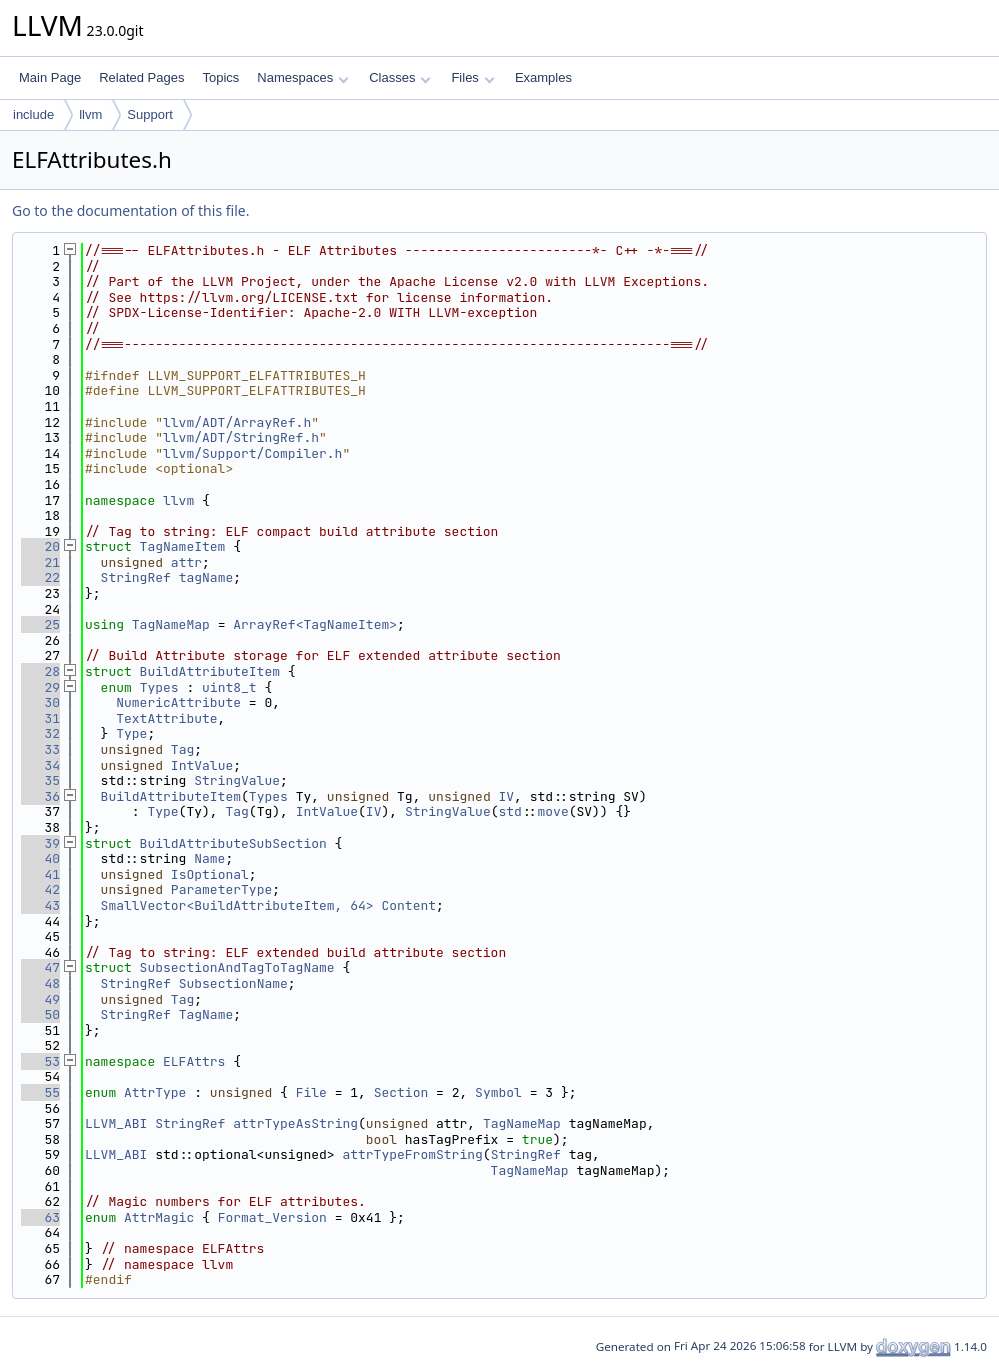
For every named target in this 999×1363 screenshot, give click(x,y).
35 (40, 780)
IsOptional (210, 874)
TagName (206, 1014)
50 (40, 1014)
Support (150, 114)
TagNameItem (183, 546)
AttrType (155, 1092)
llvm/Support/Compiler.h (252, 453)
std (510, 811)
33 (40, 749)
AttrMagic (159, 1217)
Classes (400, 77)
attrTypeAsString (295, 1123)
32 (40, 733)
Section (401, 1092)
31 (40, 718)
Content (408, 905)
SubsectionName (233, 983)
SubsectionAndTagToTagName (237, 967)
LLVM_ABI (116, 1123)
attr (186, 562)
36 (40, 796)
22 (40, 577)
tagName (206, 577)
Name (209, 858)
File (311, 1092)
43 (40, 905)
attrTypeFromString (412, 1154)
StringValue (237, 780)
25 (40, 624)
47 (40, 967)
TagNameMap (171, 624)
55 (40, 1092)
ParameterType (221, 889)
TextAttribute (166, 718)
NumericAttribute (178, 702)
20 (40, 546)
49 (40, 999)
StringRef (136, 577)
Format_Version (272, 1217)
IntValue (202, 765)
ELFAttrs (194, 1061)
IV (507, 796)
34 (40, 765)
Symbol (498, 1092)
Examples (543, 77)
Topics (220, 77)
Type (131, 733)
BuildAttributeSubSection (233, 843)
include (33, 114)
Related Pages (141, 77)
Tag (182, 749)
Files (472, 77)
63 (40, 1217)
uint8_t (229, 687)
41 (40, 874)
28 (40, 671)
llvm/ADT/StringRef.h (241, 437)
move (553, 811)
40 (40, 858)
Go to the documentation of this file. (130, 210)
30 (40, 702)
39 (40, 843)
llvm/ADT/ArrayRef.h (237, 422)
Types (159, 687)
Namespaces (302, 77)
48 (40, 983)
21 (40, 562)
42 (40, 889)
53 (40, 1061)
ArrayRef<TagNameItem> (315, 624)
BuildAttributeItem (210, 671)
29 (40, 687)
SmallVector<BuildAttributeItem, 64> (237, 905)
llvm (90, 114)
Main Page (50, 77)
